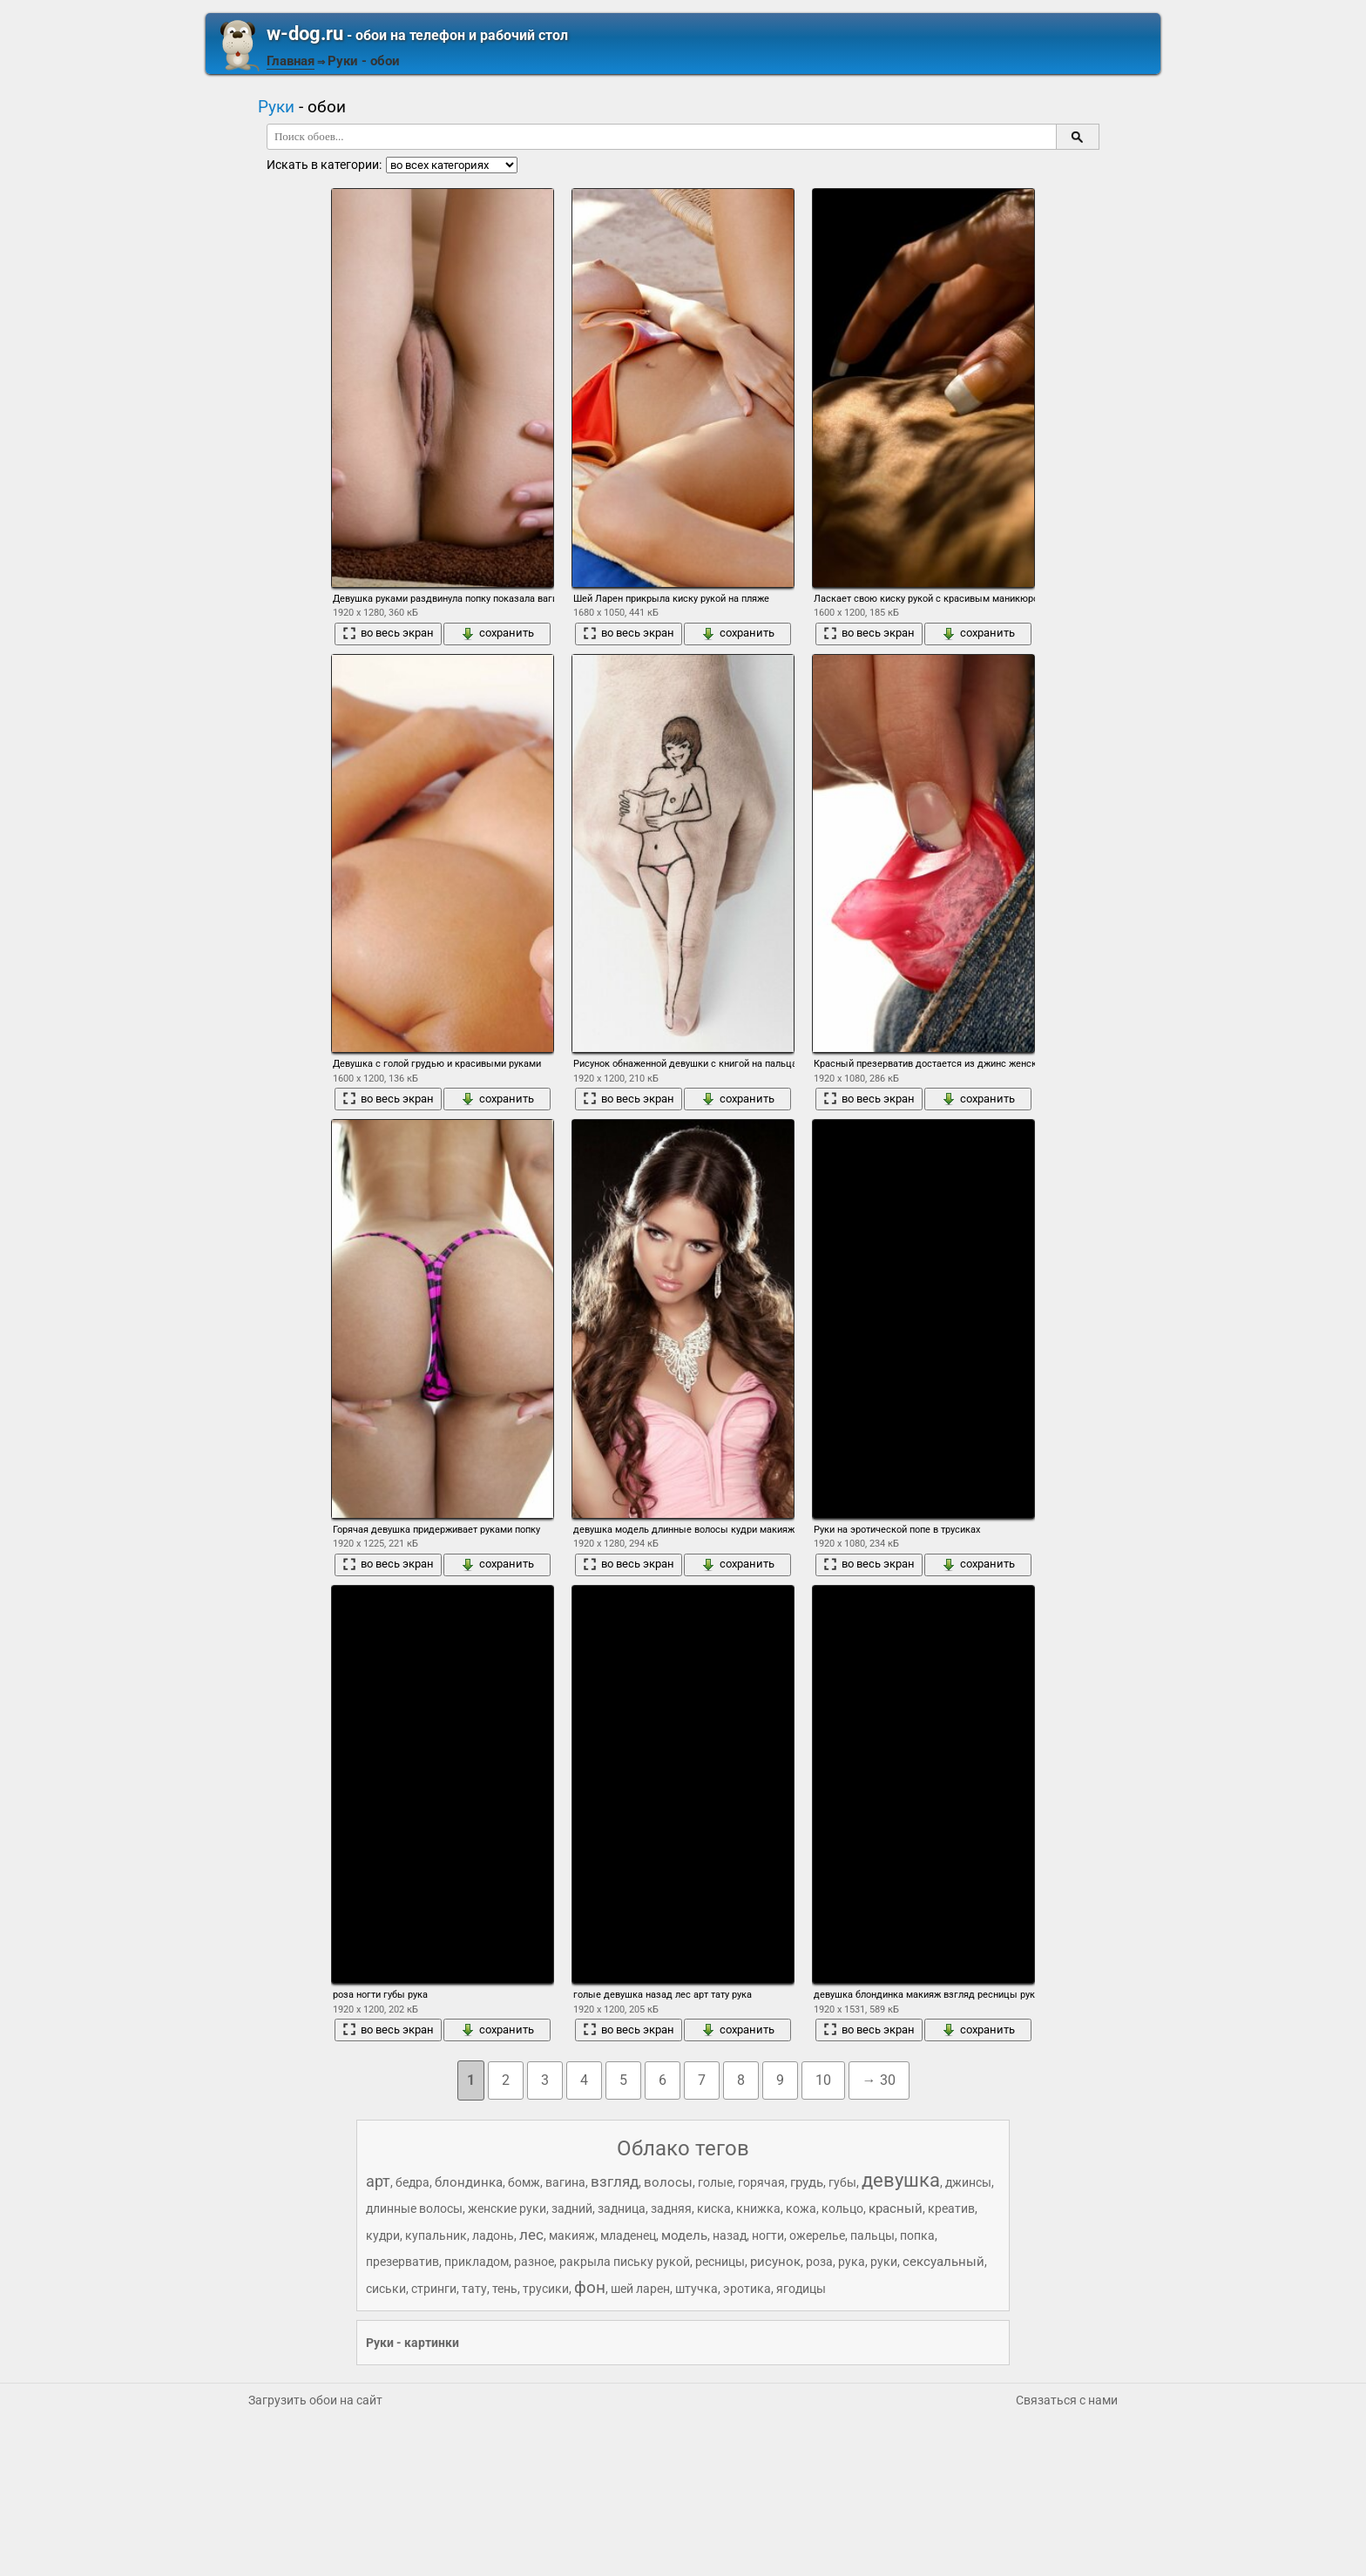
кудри (383, 2235)
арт (378, 2181)
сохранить (497, 633)
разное (534, 2262)
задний (571, 2208)
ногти (768, 2235)
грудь (806, 2182)
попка (917, 2235)
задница (622, 2208)
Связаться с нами (1067, 2400)
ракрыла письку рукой (624, 2262)
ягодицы (801, 2289)
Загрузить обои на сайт (315, 2400)
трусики (546, 2289)
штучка (696, 2289)
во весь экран (388, 633)
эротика (747, 2289)
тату (474, 2289)
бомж (524, 2182)
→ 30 (879, 2080)
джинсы (968, 2182)
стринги (433, 2289)
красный (896, 2208)
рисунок (775, 2261)
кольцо (842, 2208)
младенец (628, 2235)
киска (714, 2208)
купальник (436, 2235)
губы (842, 2182)
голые (715, 2182)
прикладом (476, 2262)
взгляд (615, 2181)
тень (504, 2289)
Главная (290, 61)
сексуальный (943, 2261)
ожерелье (817, 2235)
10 (823, 2080)
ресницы (720, 2262)
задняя (671, 2208)
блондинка (469, 2182)
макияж (572, 2235)
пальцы (872, 2235)
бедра (412, 2182)
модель (684, 2235)
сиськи (386, 2289)
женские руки (507, 2208)
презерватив (402, 2262)
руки (883, 2262)
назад (730, 2235)
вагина (565, 2182)
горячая (761, 2182)
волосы (668, 2182)
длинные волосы (414, 2208)
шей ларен (640, 2289)
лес (531, 2234)
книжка (758, 2208)
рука (851, 2262)
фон (589, 2287)
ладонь (493, 2235)
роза (819, 2262)
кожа (801, 2208)
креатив (951, 2208)
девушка (901, 2180)
